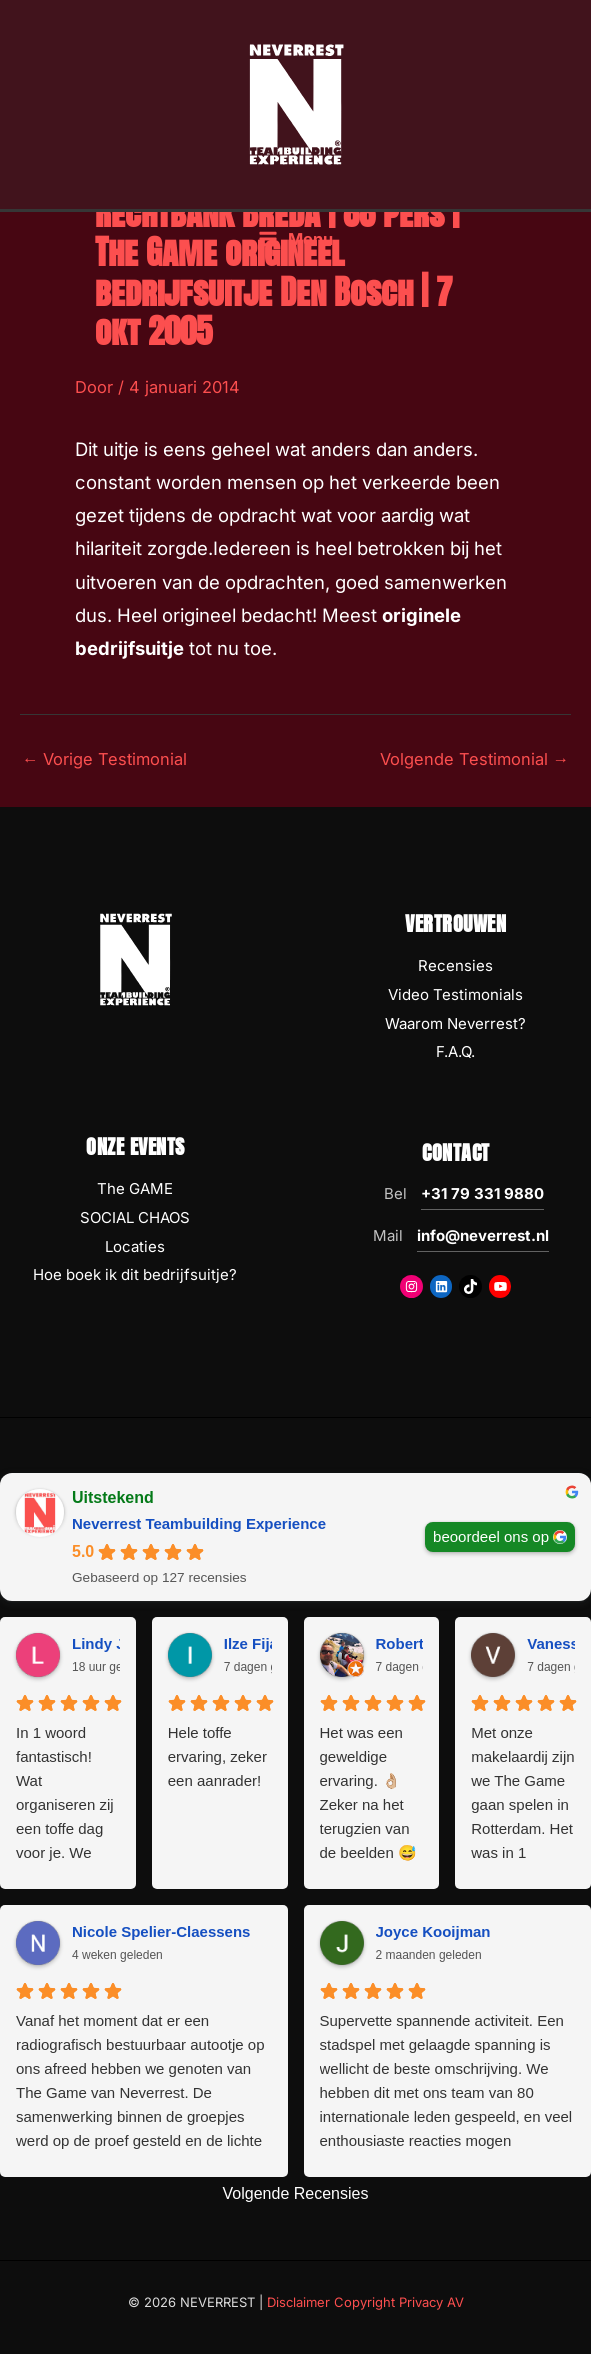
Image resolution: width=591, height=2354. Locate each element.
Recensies (455, 965)
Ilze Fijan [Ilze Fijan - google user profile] (255, 1643)
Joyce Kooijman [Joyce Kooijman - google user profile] (433, 1931)
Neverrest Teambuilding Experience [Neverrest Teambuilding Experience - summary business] (199, 1523)
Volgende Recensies (296, 2193)
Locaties (135, 1246)
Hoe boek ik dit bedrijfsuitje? (135, 1274)
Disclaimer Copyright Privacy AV (365, 2302)
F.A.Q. (455, 1051)
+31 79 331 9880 (482, 1193)
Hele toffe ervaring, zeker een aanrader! (217, 1756)
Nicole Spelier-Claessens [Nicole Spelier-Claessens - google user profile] (161, 1931)
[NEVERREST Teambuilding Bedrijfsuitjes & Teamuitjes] (296, 103)
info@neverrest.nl (483, 1235)
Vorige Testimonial (104, 759)
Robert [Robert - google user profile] (400, 1643)
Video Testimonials (455, 994)
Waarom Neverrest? (455, 1023)
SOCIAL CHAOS (135, 1217)
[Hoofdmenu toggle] (295, 239)
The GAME (135, 1188)
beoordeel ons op (491, 1536)
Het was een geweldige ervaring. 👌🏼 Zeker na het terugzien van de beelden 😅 (368, 1792)
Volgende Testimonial (474, 759)
